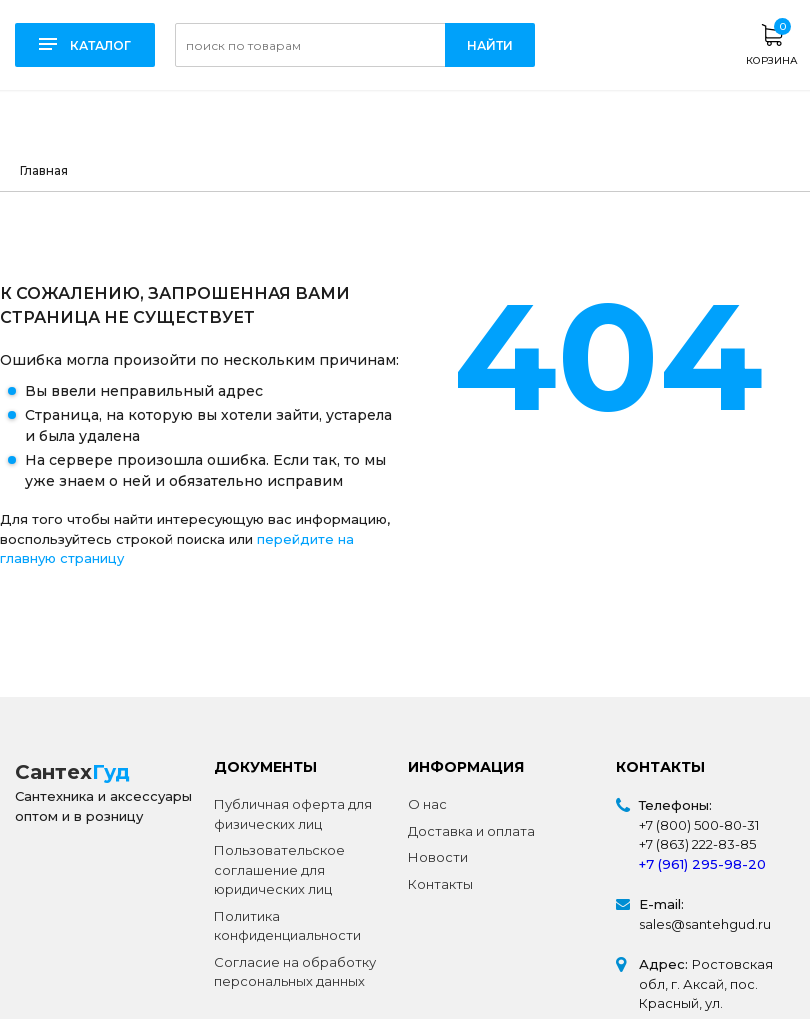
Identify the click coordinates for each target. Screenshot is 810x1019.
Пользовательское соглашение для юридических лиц (279, 869)
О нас (427, 804)
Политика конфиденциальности (287, 926)
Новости (438, 857)
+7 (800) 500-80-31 (699, 825)
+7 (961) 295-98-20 (702, 864)
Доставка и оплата (471, 831)
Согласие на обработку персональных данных (295, 972)
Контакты (440, 884)
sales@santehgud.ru (705, 924)
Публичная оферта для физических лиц (293, 814)
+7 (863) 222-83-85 (697, 844)
